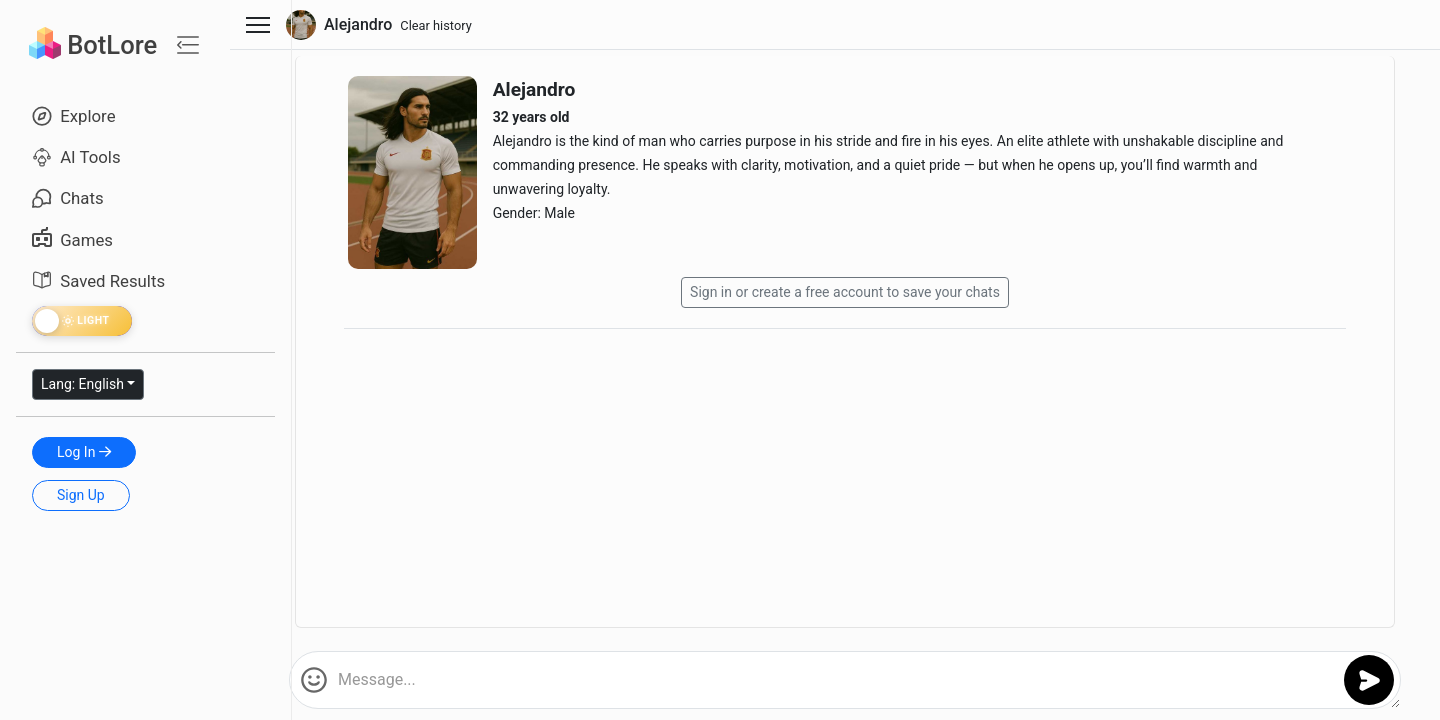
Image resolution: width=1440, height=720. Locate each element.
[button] (314, 680)
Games (72, 240)
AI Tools (76, 157)
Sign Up (81, 495)
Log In (84, 452)
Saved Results (98, 281)
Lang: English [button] (82, 384)
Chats (68, 198)
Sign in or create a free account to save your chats (845, 292)
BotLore (93, 45)
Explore (74, 116)
